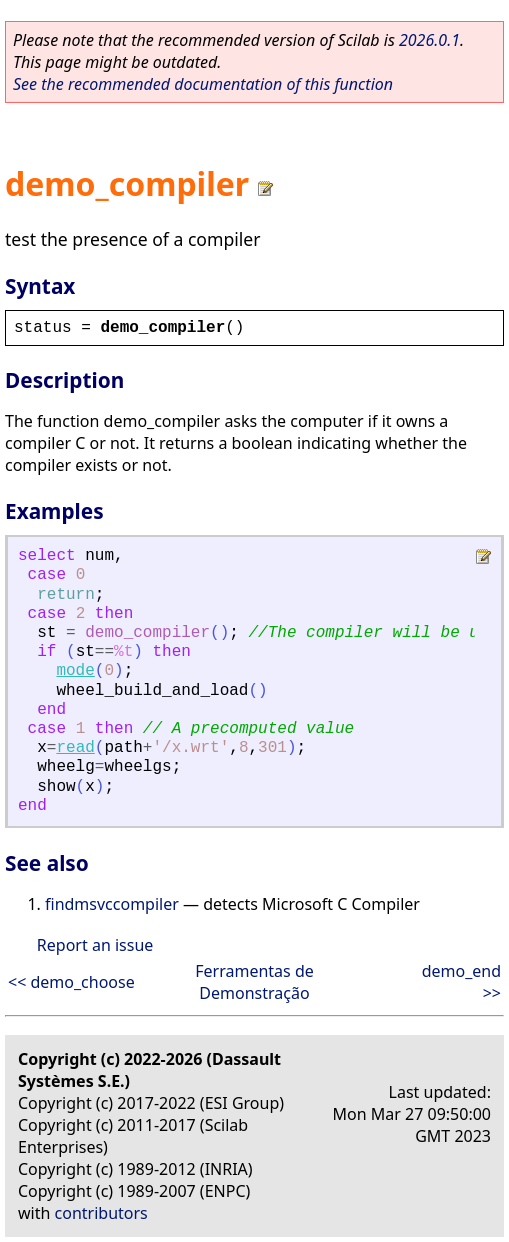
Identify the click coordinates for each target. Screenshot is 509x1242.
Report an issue (95, 945)
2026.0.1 (429, 40)
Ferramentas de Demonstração (254, 982)
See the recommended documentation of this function (203, 84)
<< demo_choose (71, 982)
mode (75, 671)
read (75, 748)
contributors (101, 1213)
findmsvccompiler (112, 904)
